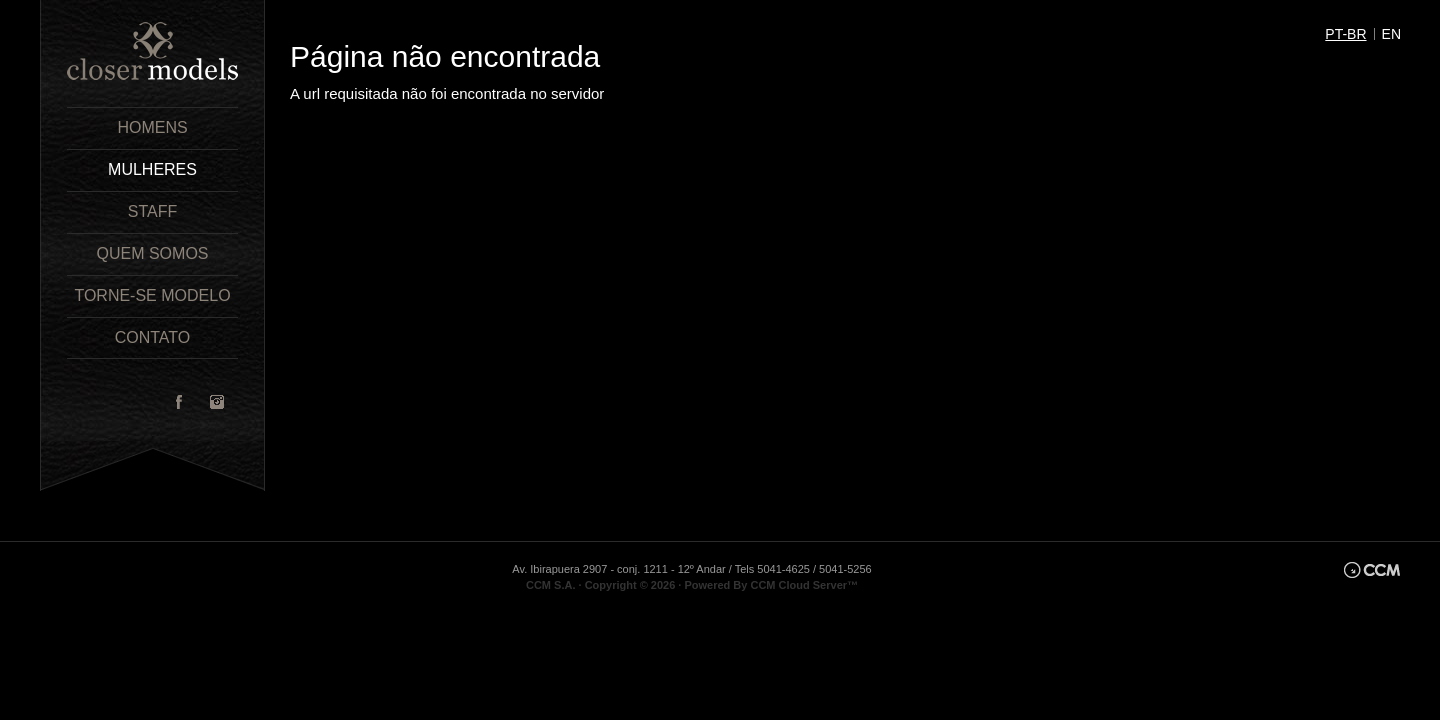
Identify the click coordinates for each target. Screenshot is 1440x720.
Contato (153, 337)
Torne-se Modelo (152, 295)
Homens (152, 127)
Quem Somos (152, 253)
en (1391, 34)
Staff (152, 211)
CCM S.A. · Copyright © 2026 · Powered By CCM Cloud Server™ (692, 585)
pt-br (1345, 34)
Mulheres (152, 169)
